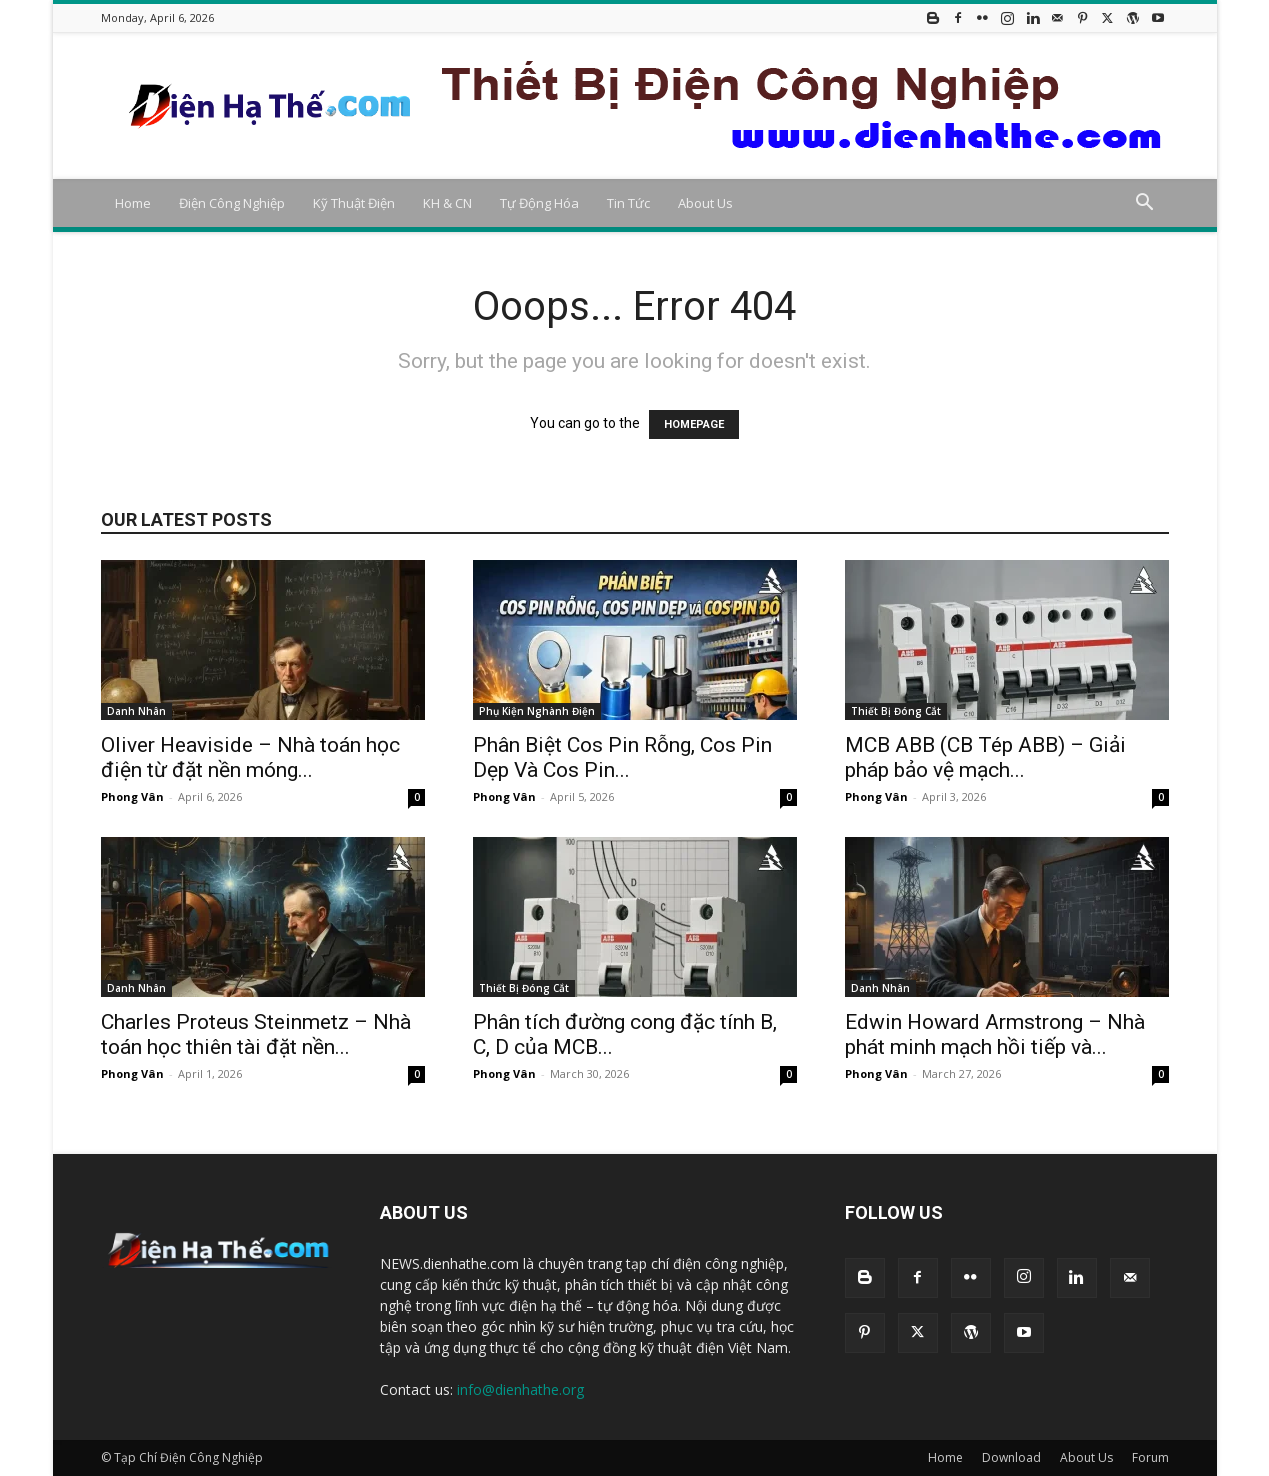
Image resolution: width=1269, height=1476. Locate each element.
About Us (705, 203)
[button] (1145, 204)
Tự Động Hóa (539, 203)
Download (1011, 1457)
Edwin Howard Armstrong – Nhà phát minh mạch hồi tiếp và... (995, 1034)
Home (133, 203)
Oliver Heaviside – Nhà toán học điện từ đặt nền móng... (250, 757)
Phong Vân (132, 796)
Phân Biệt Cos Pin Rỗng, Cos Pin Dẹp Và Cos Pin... (622, 757)
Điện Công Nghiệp (232, 203)
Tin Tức (628, 203)
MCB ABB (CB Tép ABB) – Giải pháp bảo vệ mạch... (985, 757)
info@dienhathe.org (520, 1389)
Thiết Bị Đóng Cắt (896, 711)
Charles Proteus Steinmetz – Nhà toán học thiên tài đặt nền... (256, 1034)
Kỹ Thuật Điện (354, 203)
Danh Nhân (136, 711)
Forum (1150, 1457)
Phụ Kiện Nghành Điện (537, 711)
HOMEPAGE (694, 424)
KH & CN (447, 203)
